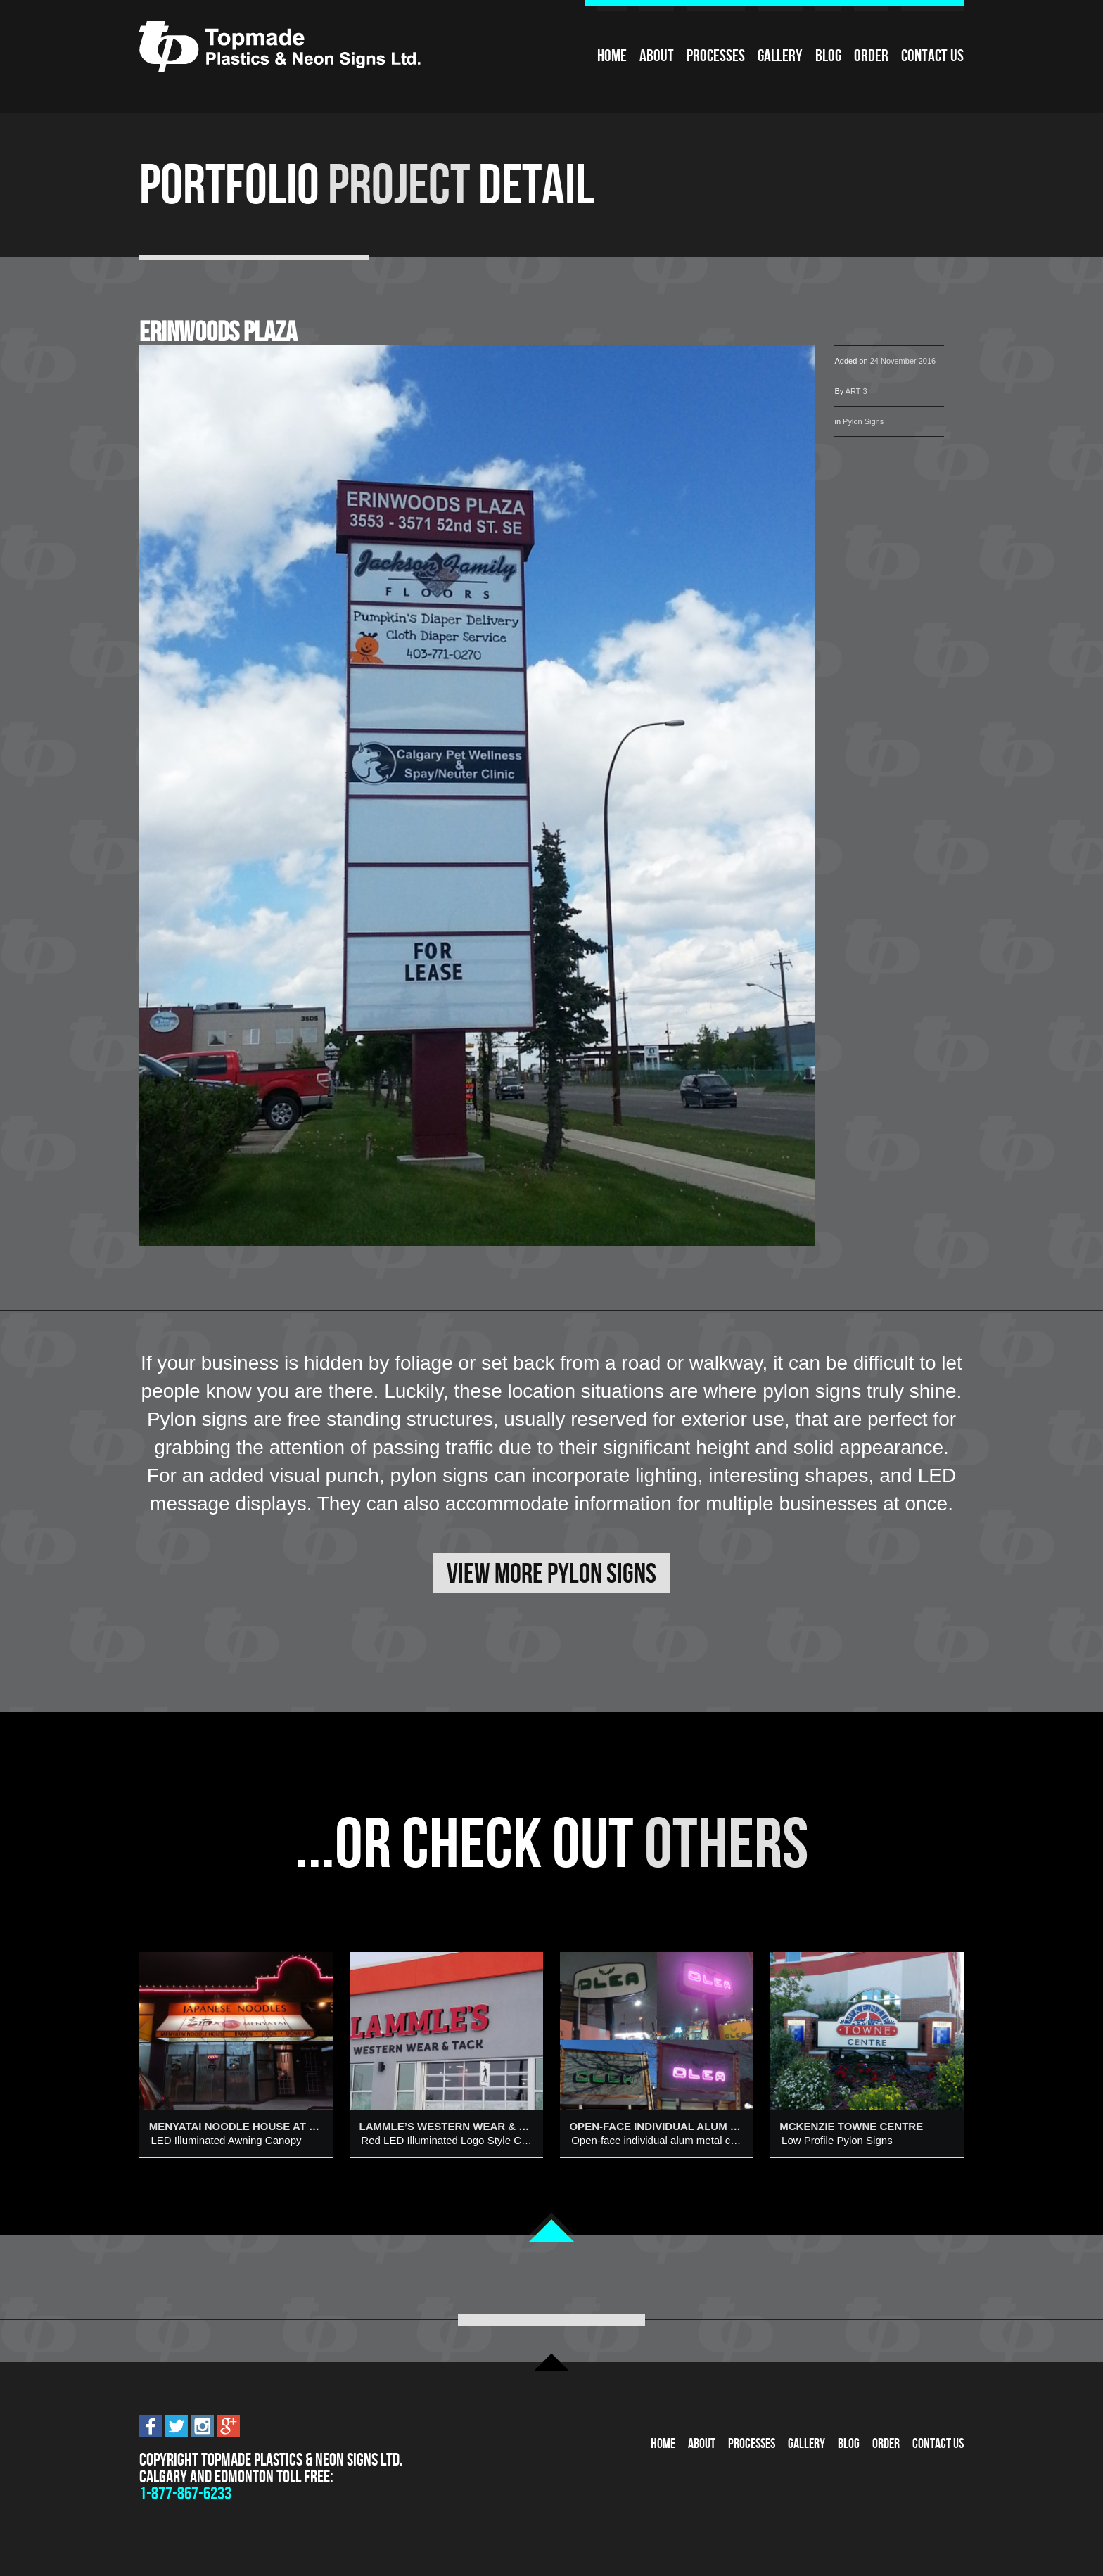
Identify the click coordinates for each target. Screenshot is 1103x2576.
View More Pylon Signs (551, 1572)
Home (612, 55)
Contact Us (932, 55)
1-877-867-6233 (185, 2493)
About (656, 55)
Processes (716, 55)
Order (871, 55)
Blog (828, 55)
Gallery (780, 55)
